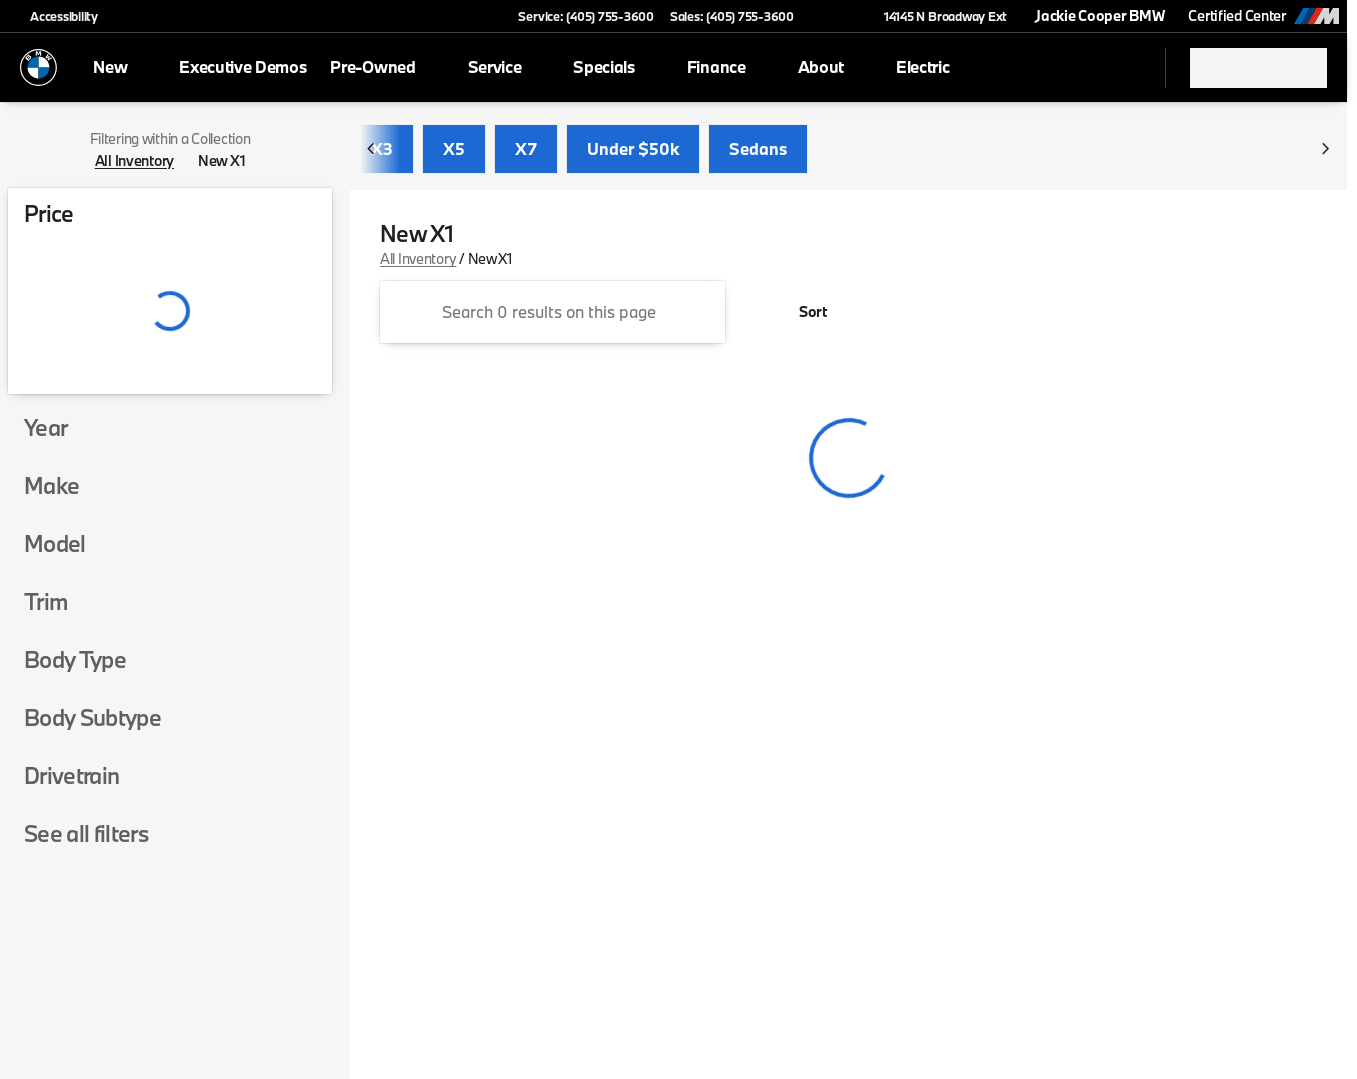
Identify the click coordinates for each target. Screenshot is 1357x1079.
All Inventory (418, 259)
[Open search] (1125, 68)
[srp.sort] (802, 313)
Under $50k (633, 149)
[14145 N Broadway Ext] (936, 16)
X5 (454, 149)
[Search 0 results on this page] (552, 313)
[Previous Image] (372, 150)
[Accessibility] (55, 16)
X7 (526, 149)
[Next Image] (1325, 150)
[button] (838, 16)
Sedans (758, 149)
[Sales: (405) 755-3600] (732, 16)
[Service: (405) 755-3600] (585, 16)
